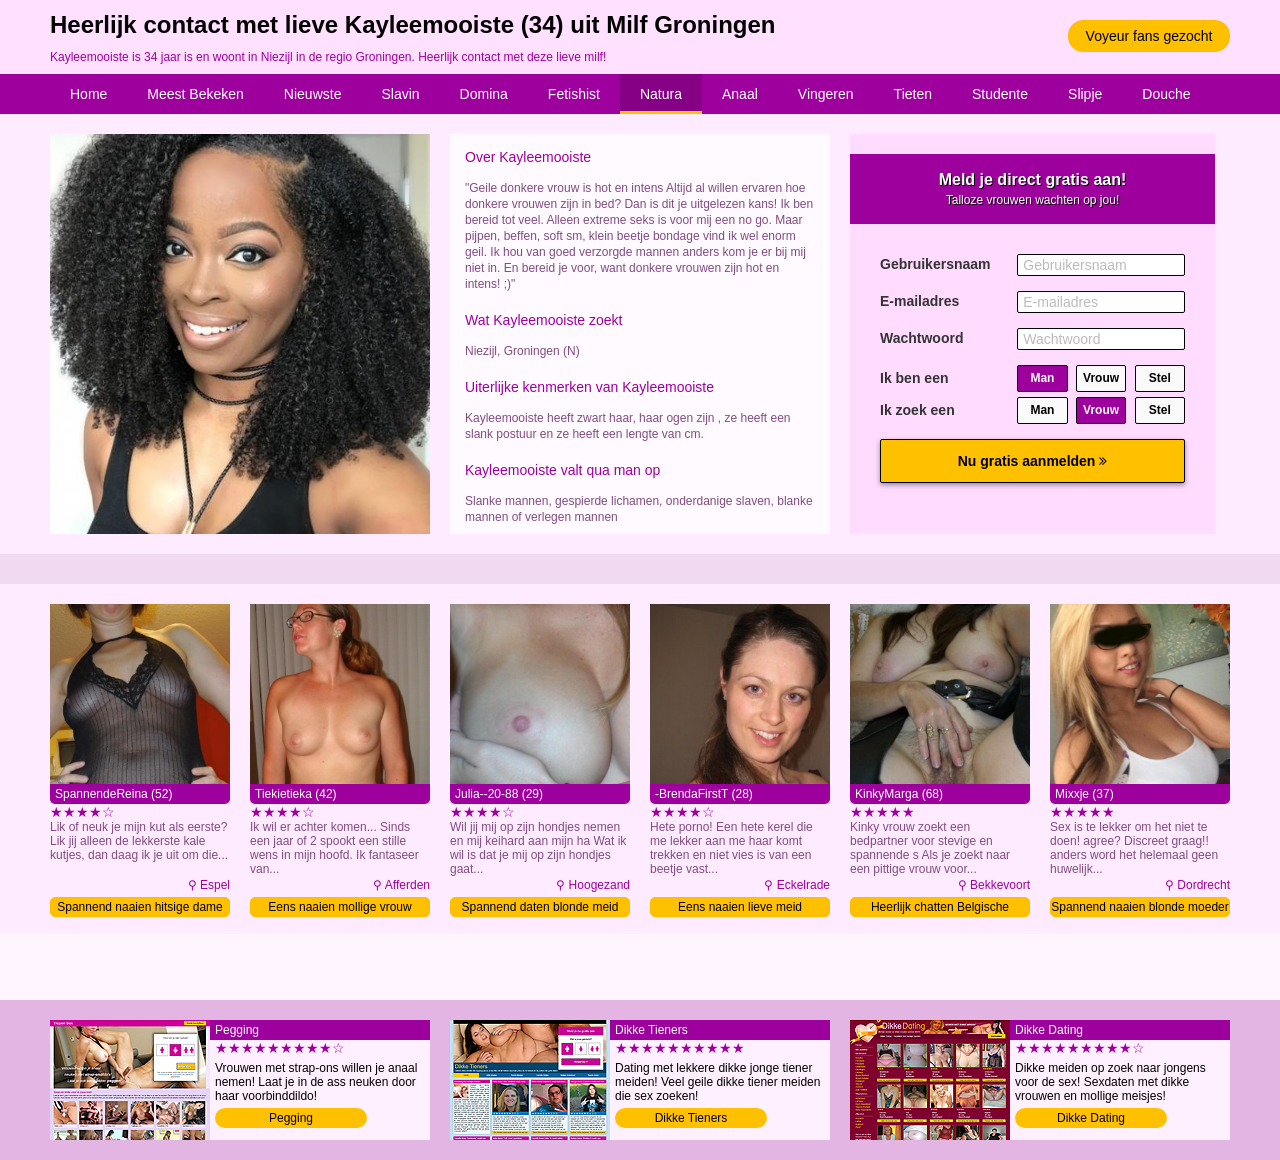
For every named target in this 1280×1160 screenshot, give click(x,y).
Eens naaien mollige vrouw (339, 907)
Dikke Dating (1091, 1118)
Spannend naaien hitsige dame (139, 907)
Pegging (291, 1118)
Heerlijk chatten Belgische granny (940, 908)
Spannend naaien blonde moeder (1139, 907)
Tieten (913, 94)
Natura (661, 94)
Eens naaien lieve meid (740, 907)
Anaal (740, 94)
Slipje (1085, 94)
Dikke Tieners (691, 1118)
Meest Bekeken (195, 94)
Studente (1000, 94)
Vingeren (826, 94)
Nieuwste (313, 94)
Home (88, 94)
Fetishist (574, 94)
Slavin (400, 94)
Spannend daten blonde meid (540, 907)
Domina (484, 94)
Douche (1166, 94)
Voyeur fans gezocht (1149, 36)
